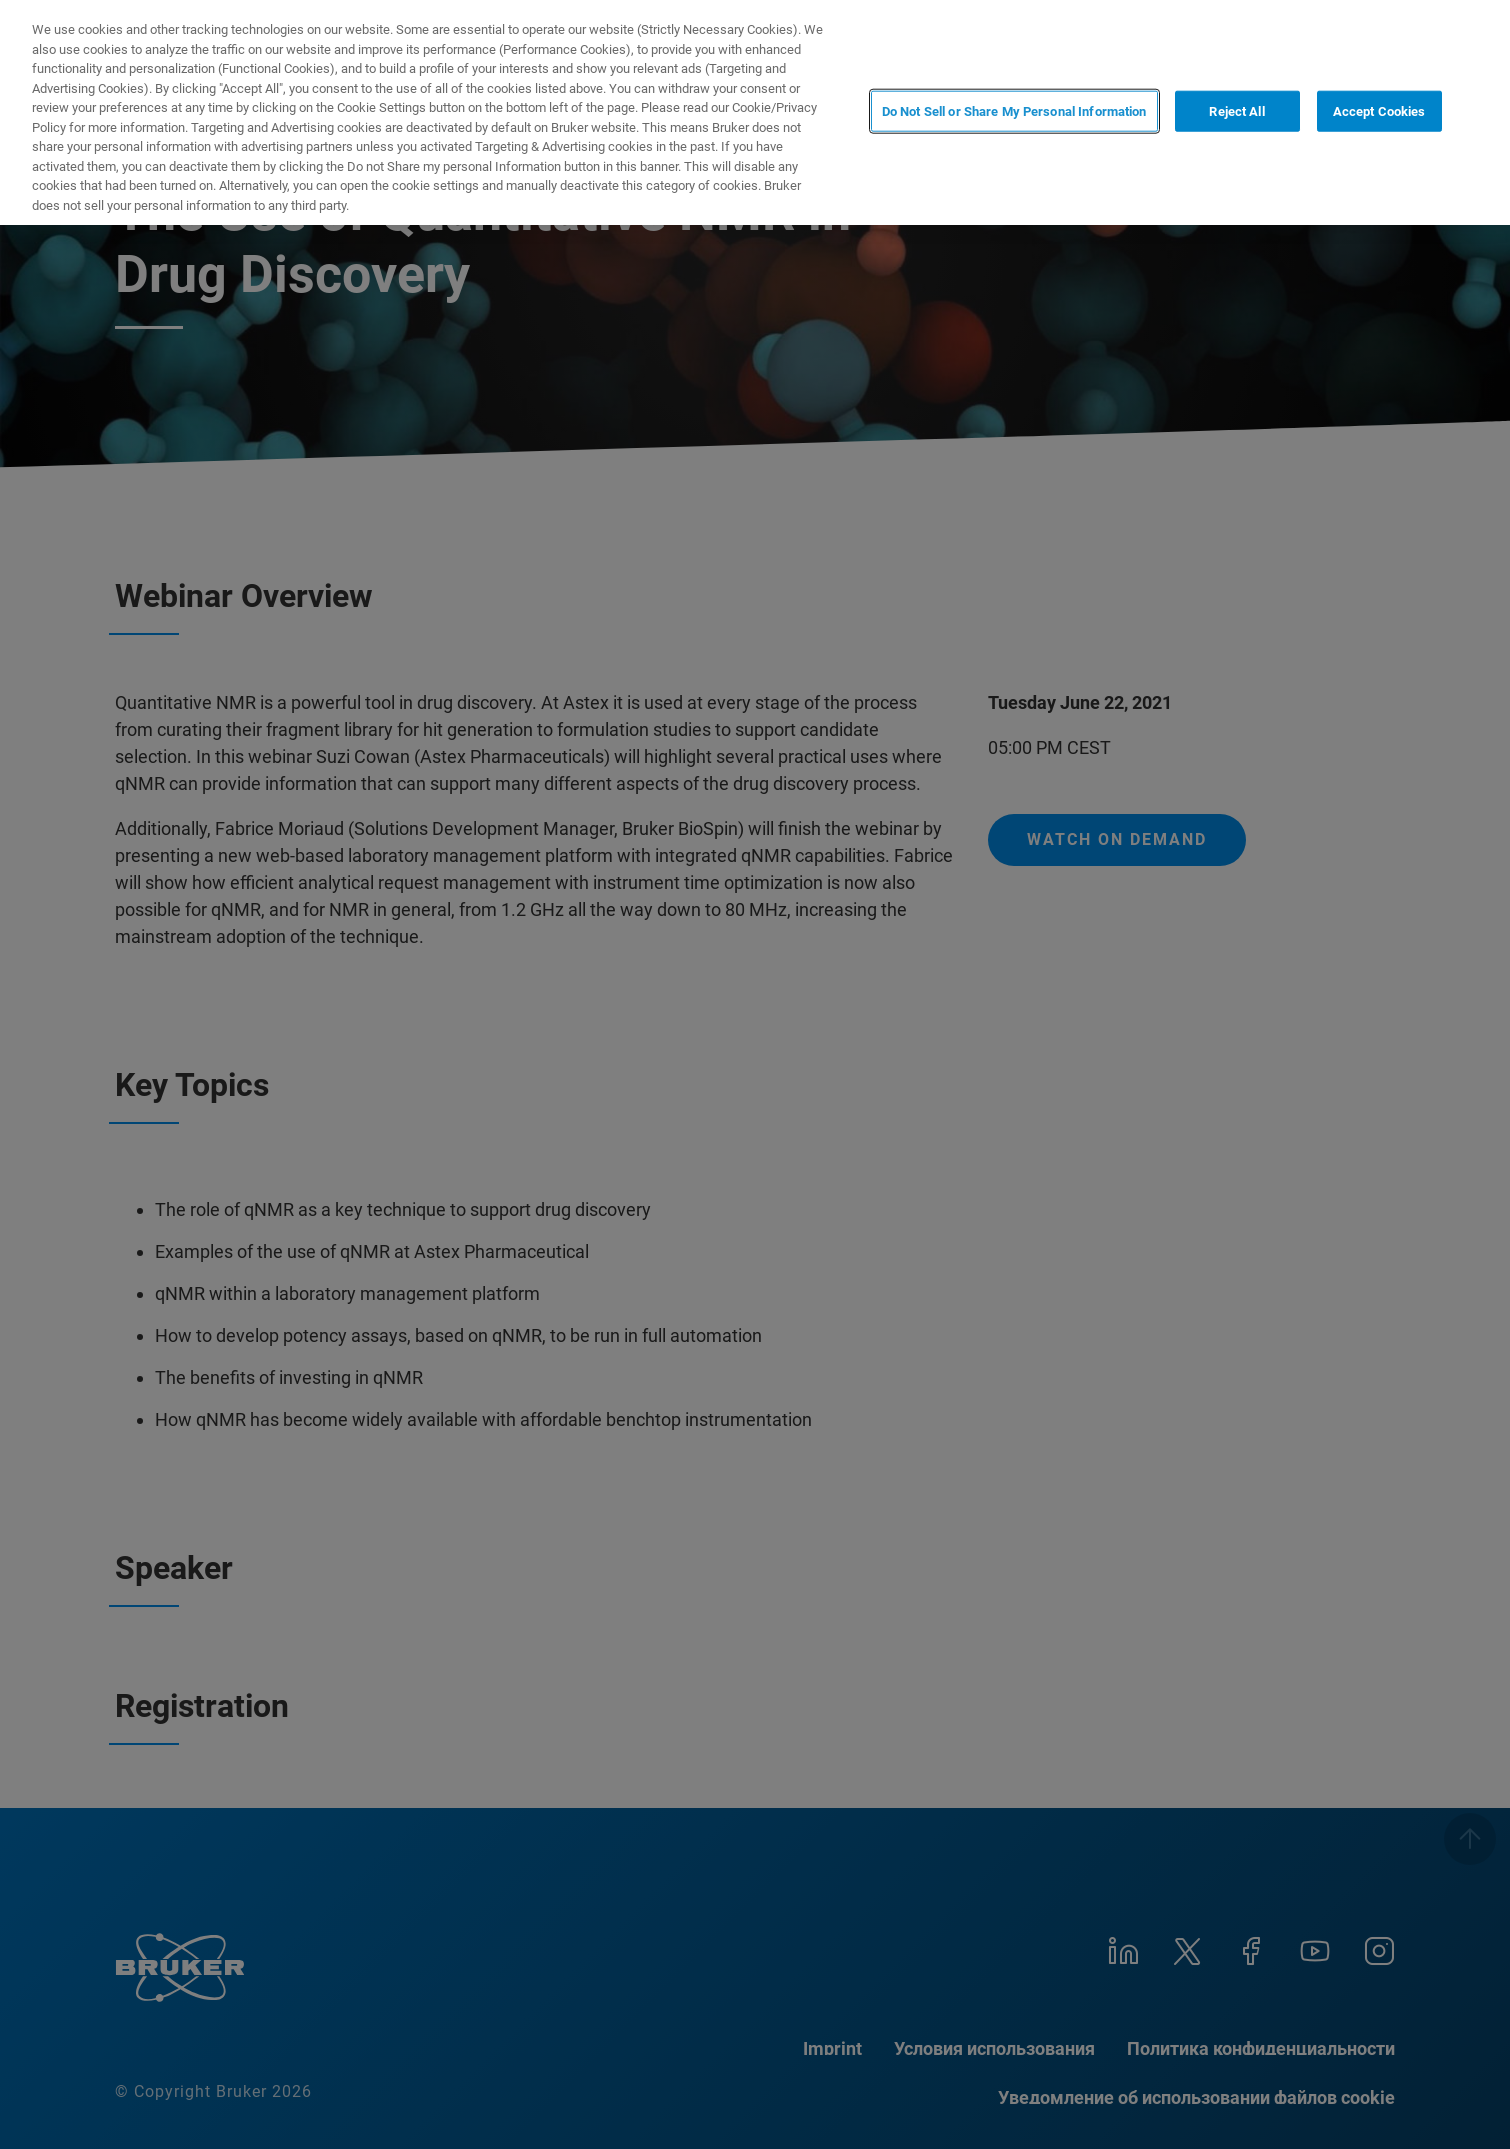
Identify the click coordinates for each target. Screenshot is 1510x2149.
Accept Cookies (1379, 110)
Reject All (1236, 110)
